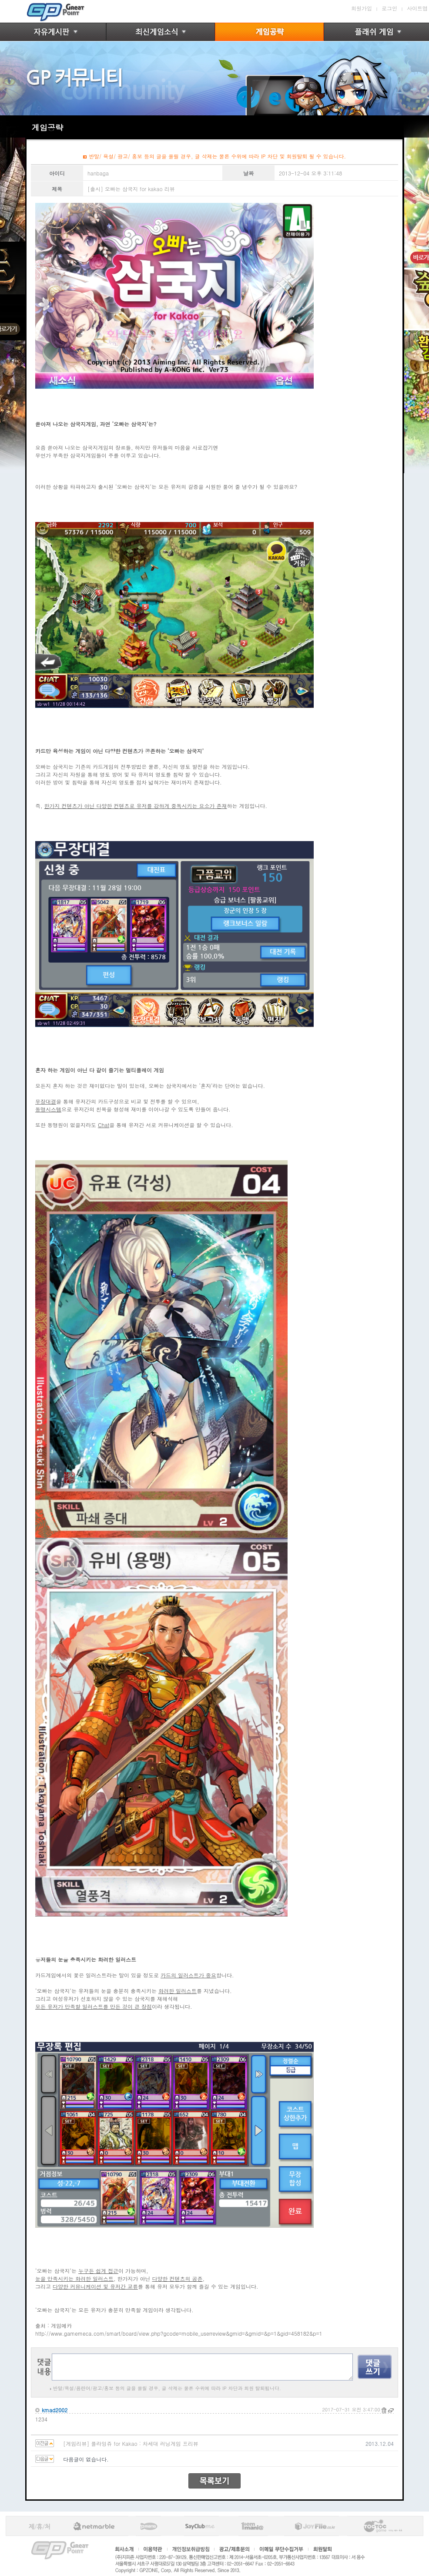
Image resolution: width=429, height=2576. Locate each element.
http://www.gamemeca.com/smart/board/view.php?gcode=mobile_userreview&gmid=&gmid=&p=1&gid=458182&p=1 (178, 2333)
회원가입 (361, 8)
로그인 (389, 8)
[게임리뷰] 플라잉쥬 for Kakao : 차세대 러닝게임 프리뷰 (130, 2443)
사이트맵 (417, 8)
